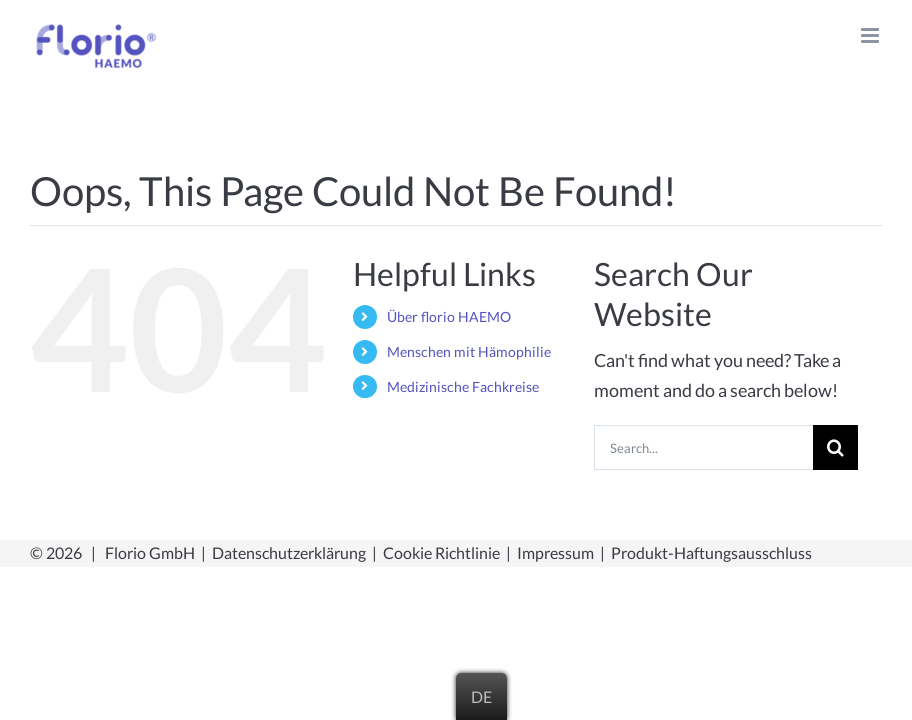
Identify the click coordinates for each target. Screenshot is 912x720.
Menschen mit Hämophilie (469, 351)
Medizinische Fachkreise (463, 386)
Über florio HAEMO (449, 316)
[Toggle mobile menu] (871, 35)
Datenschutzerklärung (289, 552)
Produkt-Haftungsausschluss (711, 552)
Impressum (555, 552)
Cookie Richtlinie (441, 552)
